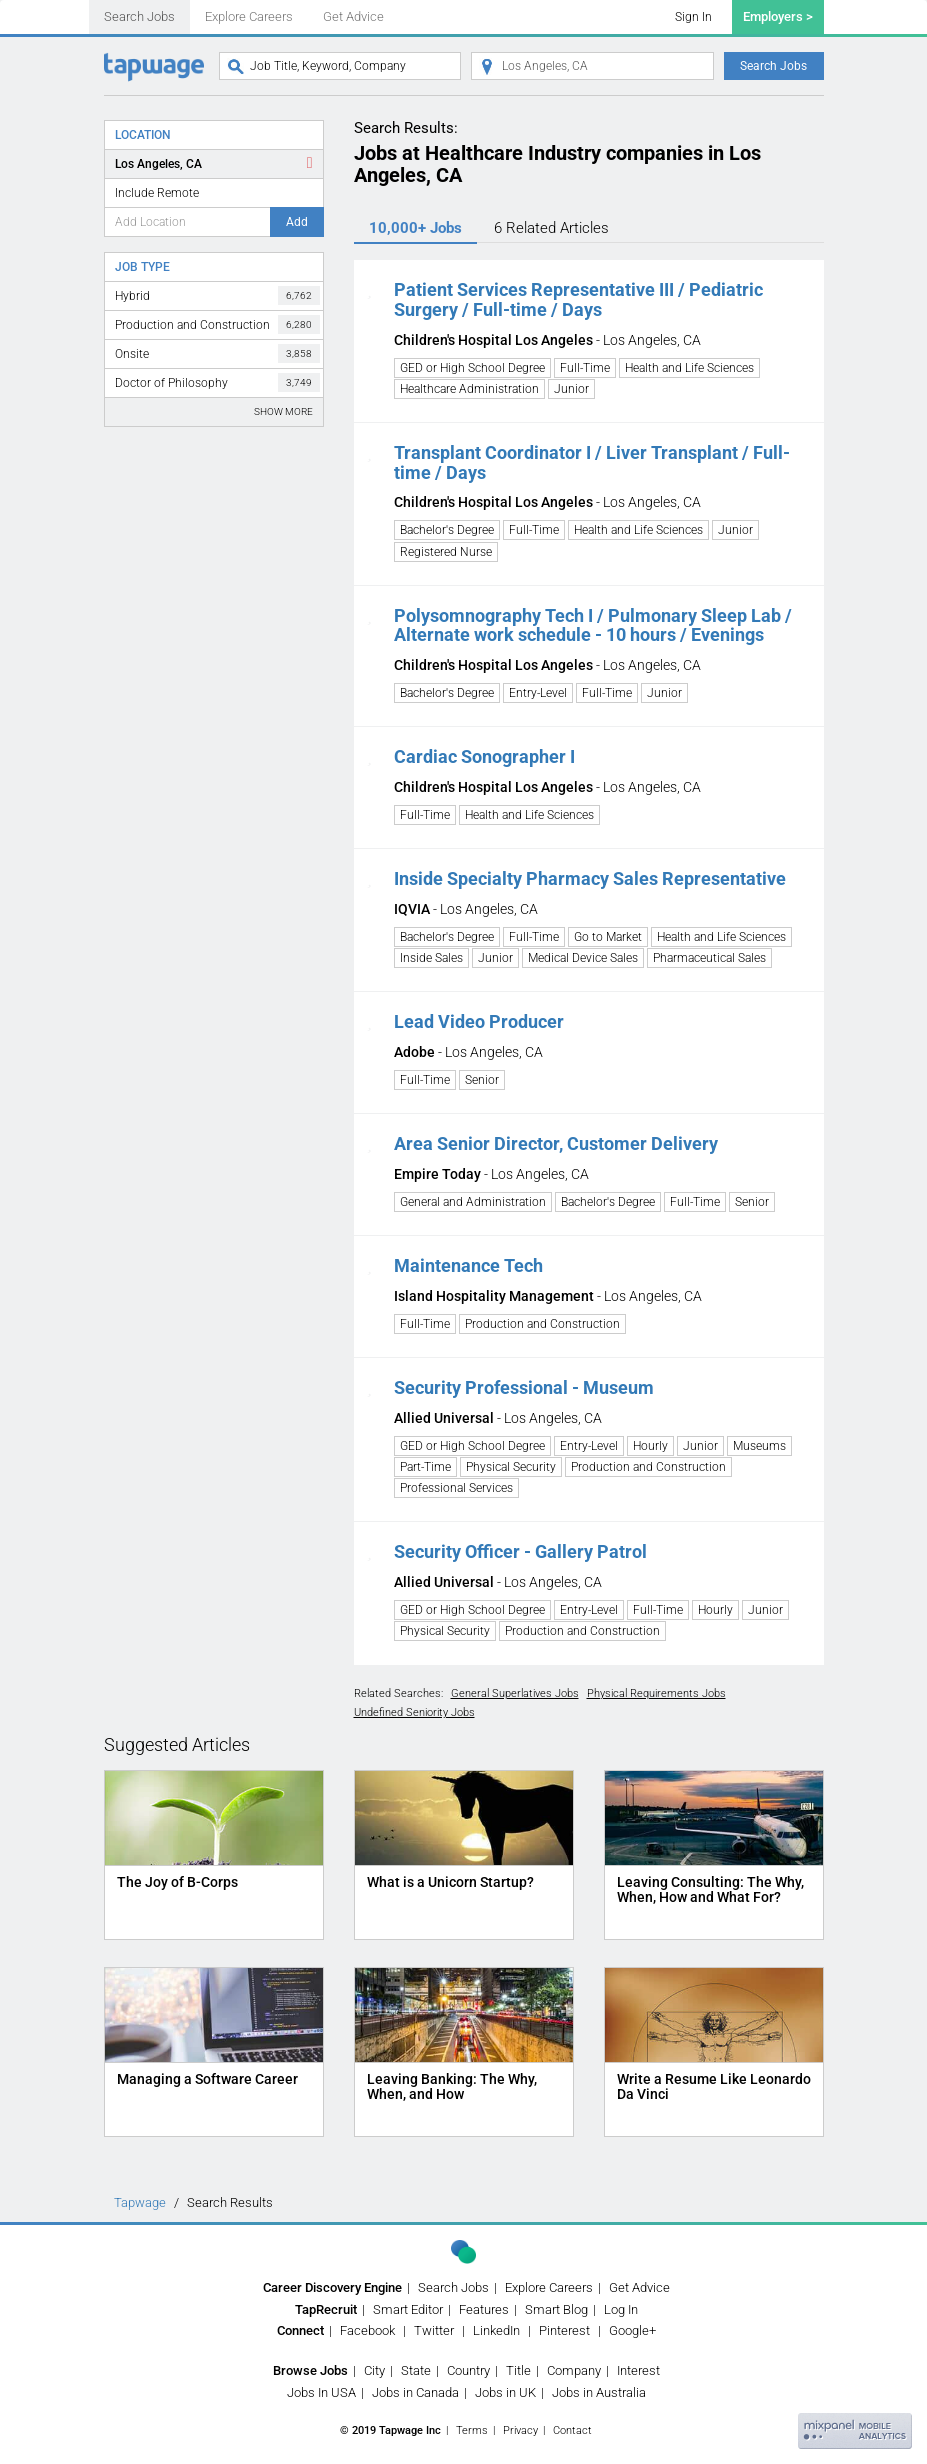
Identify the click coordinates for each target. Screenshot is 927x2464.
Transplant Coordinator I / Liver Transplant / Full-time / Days (592, 462)
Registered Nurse (446, 552)
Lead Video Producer (479, 1021)
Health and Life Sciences (689, 368)
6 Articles (551, 228)
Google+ (632, 2330)
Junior (571, 389)
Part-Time (425, 1467)
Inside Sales (431, 958)
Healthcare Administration (469, 389)
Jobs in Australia (599, 2392)
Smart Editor (408, 2309)
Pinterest (564, 2330)
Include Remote (157, 193)
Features (484, 2309)
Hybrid (217, 295)
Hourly (650, 1446)
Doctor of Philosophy (217, 382)
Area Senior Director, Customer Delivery (556, 1143)
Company (574, 2370)
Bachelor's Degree (447, 530)
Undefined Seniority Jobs (414, 1712)
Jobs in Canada (415, 2392)
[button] (369, 289)
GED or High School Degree (472, 368)
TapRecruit (326, 2309)
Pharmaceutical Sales (709, 958)
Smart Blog (556, 2309)
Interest (638, 2370)
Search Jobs (139, 16)
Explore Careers (249, 16)
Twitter (434, 2330)
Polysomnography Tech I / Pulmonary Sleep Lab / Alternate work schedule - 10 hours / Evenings (593, 625)
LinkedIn (496, 2330)
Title (518, 2370)
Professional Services (456, 1488)
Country (468, 2370)
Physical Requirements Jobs (656, 1693)
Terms (472, 2430)
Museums (759, 1446)
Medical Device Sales (583, 958)
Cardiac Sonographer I (484, 756)
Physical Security (511, 1467)
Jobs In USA (321, 2392)
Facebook (367, 2330)
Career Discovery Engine (332, 2287)
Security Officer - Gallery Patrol (520, 1551)
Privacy (520, 2430)
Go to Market (608, 937)
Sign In (693, 17)
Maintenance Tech (468, 1265)
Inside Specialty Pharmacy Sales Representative (590, 878)
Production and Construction (217, 324)
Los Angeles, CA (158, 164)
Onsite (217, 353)
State (416, 2370)
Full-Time (585, 368)
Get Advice (353, 16)
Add (297, 222)
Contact (572, 2430)
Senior (482, 1080)
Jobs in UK (505, 2392)
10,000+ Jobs (415, 228)
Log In (621, 2309)
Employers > (778, 16)
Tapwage (140, 2202)
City (374, 2370)
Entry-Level (538, 693)
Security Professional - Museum (524, 1387)
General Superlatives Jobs (515, 1693)
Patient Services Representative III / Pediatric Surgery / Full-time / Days (578, 299)
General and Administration (473, 1202)
